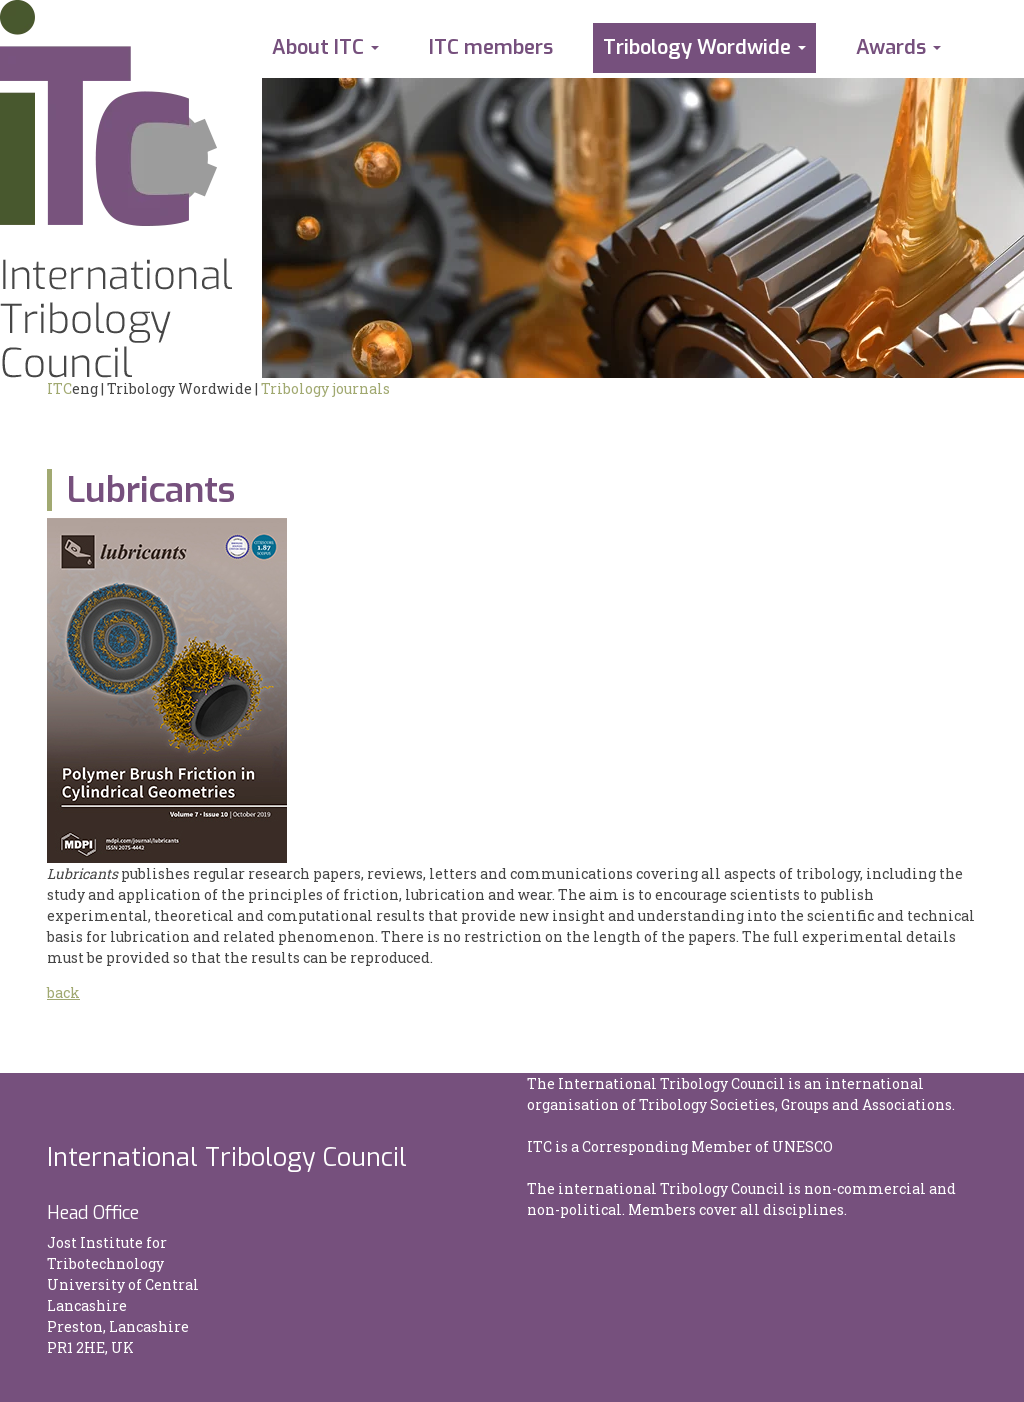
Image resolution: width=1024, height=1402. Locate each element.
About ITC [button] (318, 47)
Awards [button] (891, 47)
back (63, 992)
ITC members (491, 47)
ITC (59, 388)
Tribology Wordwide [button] (697, 47)
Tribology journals (325, 388)
